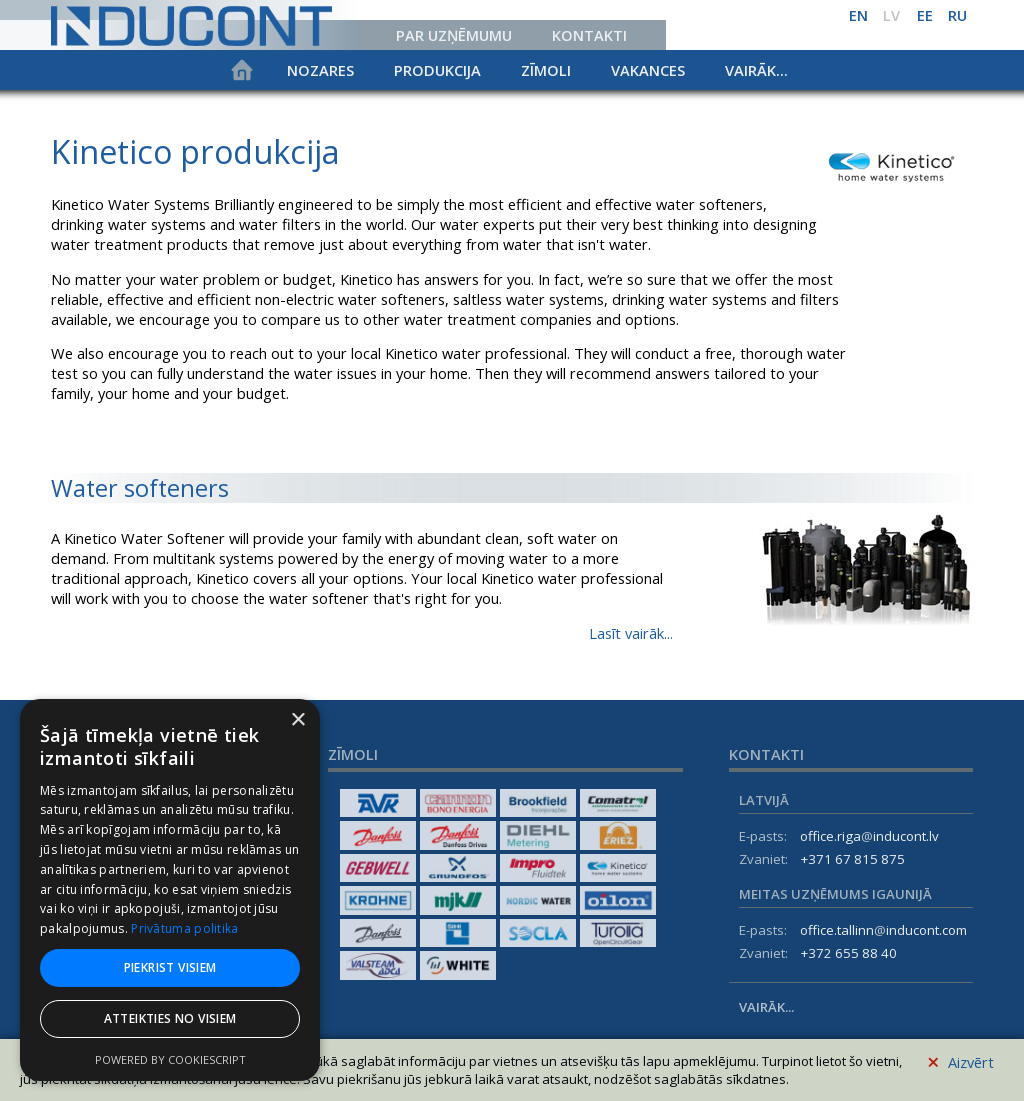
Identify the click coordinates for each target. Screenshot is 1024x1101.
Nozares (320, 70)
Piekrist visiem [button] (170, 967)
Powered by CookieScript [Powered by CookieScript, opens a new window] (170, 1059)
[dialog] (170, 890)
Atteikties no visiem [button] (170, 1018)
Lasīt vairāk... (631, 633)
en (858, 15)
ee (925, 15)
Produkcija (437, 70)
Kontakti (589, 35)
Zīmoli (546, 70)
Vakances (648, 70)
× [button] (297, 720)
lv (891, 15)
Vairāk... (756, 70)
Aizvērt (960, 1059)
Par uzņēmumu (454, 35)
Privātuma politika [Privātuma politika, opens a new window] (184, 928)
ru (957, 15)
